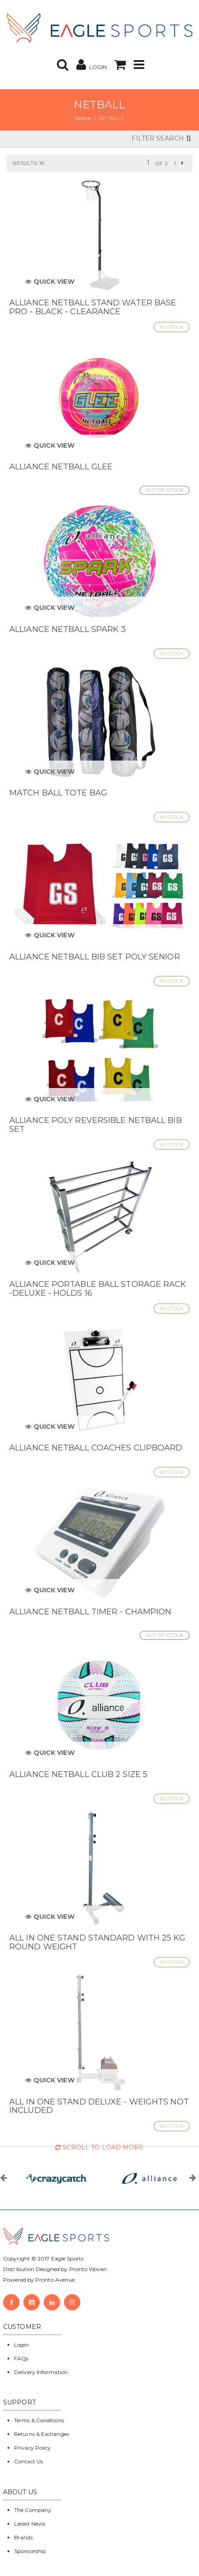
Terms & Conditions (39, 2420)
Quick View (49, 281)
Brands (23, 2537)
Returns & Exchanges (41, 2434)
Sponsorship (30, 2551)
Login (21, 2344)
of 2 (161, 163)
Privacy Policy (32, 2447)
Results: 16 (28, 163)
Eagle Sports (66, 2258)
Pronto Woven (88, 2269)
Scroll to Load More (99, 2147)
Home (82, 118)
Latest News (29, 2523)
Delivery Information (41, 2372)
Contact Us (28, 2461)
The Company (32, 2510)
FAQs (21, 2358)
